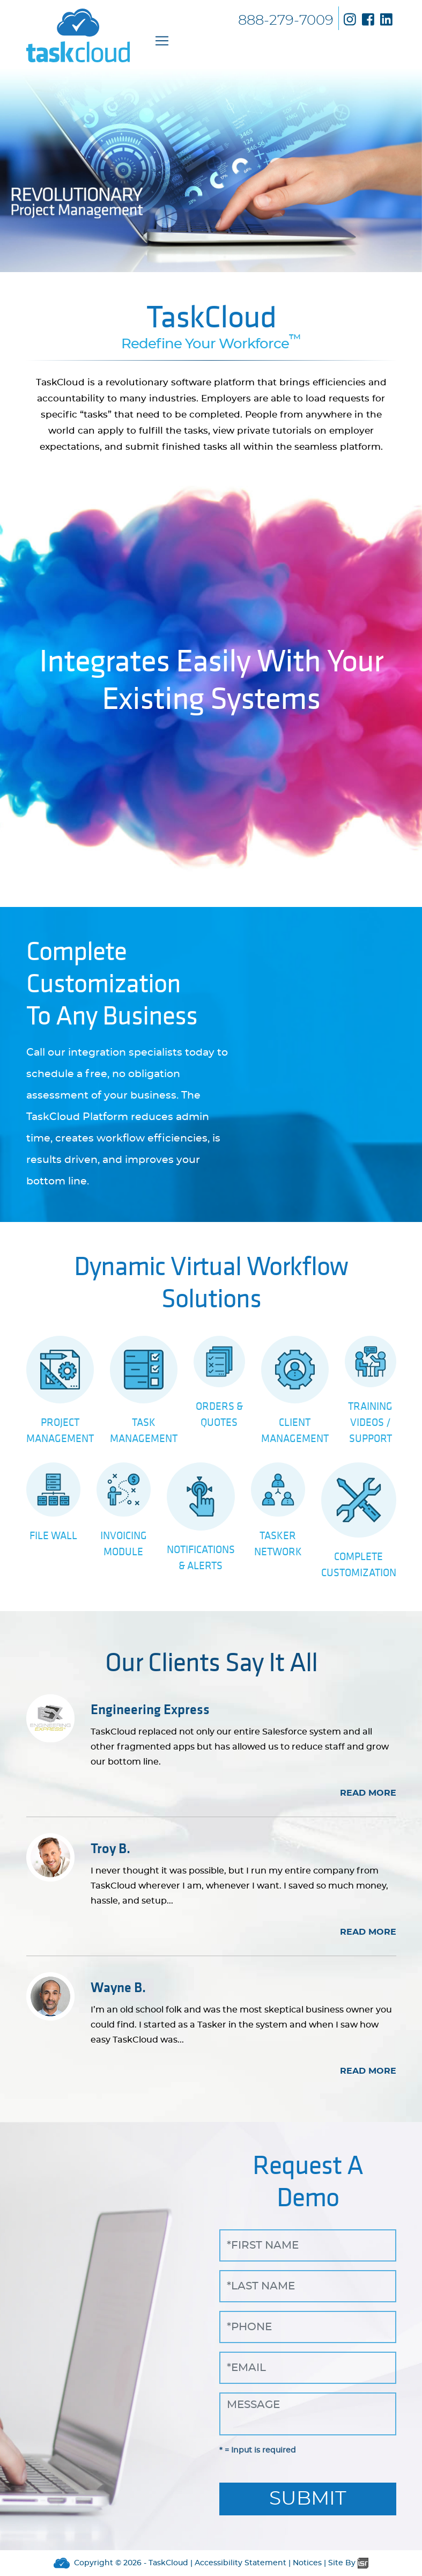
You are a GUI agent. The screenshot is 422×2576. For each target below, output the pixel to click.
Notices (307, 2563)
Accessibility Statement (240, 2563)
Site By (348, 2563)
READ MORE (368, 1793)
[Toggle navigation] (162, 41)
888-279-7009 (286, 20)
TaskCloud (168, 2563)
